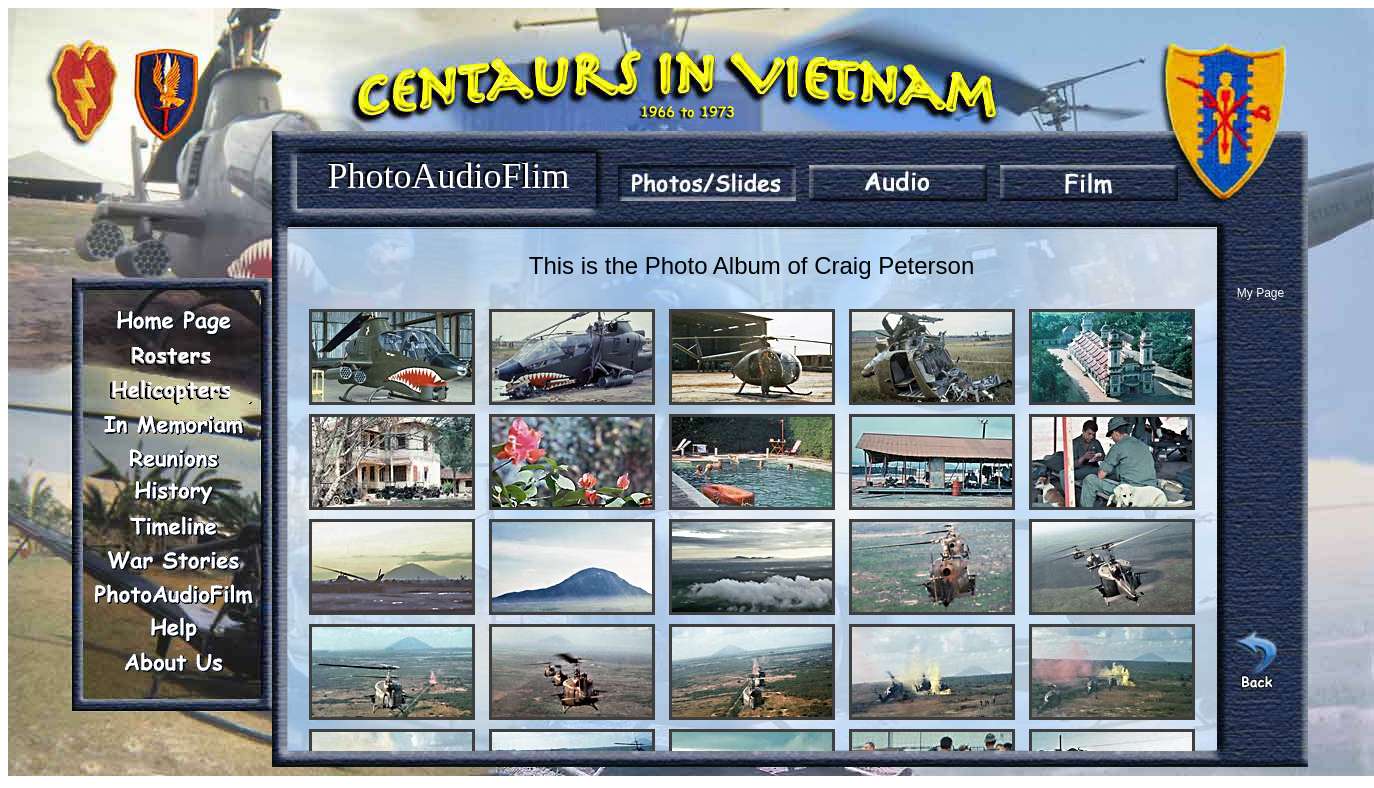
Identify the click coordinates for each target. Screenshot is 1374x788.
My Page (1260, 293)
